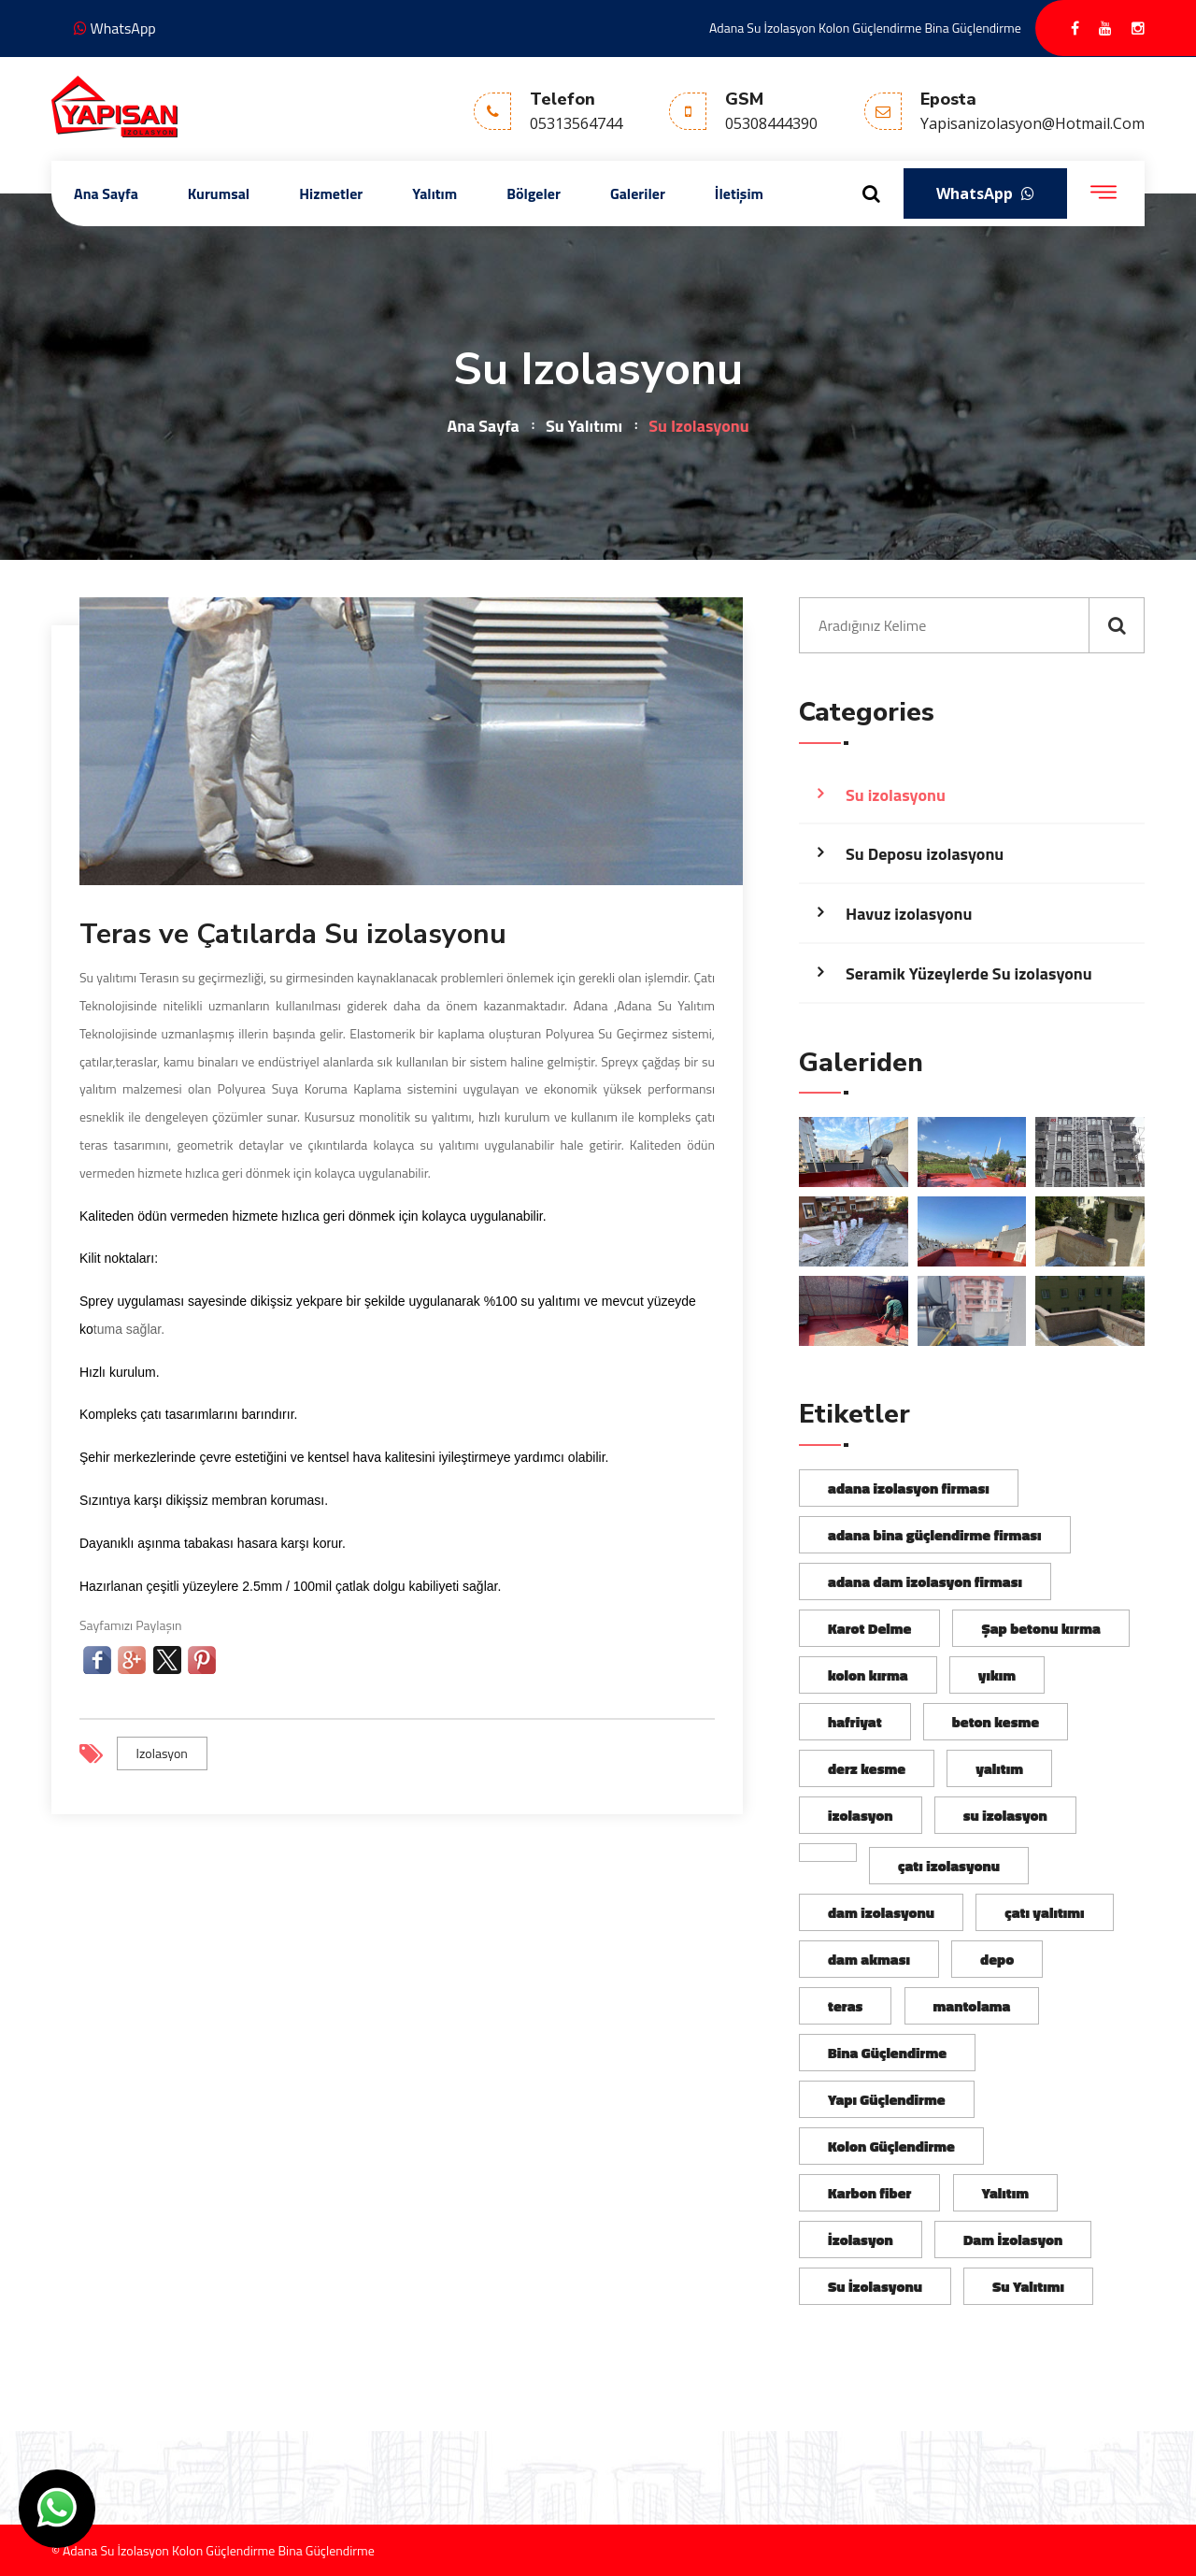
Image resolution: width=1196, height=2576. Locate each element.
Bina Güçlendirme (887, 2052)
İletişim (739, 193)
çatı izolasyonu (949, 1865)
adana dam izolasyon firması (925, 1581)
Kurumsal (218, 193)
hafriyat (855, 1721)
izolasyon (162, 1753)
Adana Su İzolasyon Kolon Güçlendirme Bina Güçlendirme (865, 27)
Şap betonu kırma (1040, 1628)
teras (845, 2006)
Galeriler (637, 193)
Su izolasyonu (896, 795)
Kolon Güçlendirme (891, 2146)
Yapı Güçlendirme (887, 2099)
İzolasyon (860, 2239)
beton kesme (995, 1721)
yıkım (997, 1675)
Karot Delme (869, 1628)
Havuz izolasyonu (909, 913)
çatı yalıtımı (1044, 1912)
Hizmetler (331, 193)
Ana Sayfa (106, 193)
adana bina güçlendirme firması (935, 1535)
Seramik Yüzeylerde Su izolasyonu (969, 973)
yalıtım (999, 1768)
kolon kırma (868, 1675)
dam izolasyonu (881, 1912)
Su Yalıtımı (584, 425)
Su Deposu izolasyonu (925, 853)
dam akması (869, 1959)
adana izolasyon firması (909, 1488)
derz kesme (866, 1768)
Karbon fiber (869, 2193)
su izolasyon (1005, 1815)
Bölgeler (533, 193)
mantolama (972, 2006)
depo (997, 1959)
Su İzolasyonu (875, 2286)
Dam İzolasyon (1012, 2239)
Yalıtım (434, 193)
